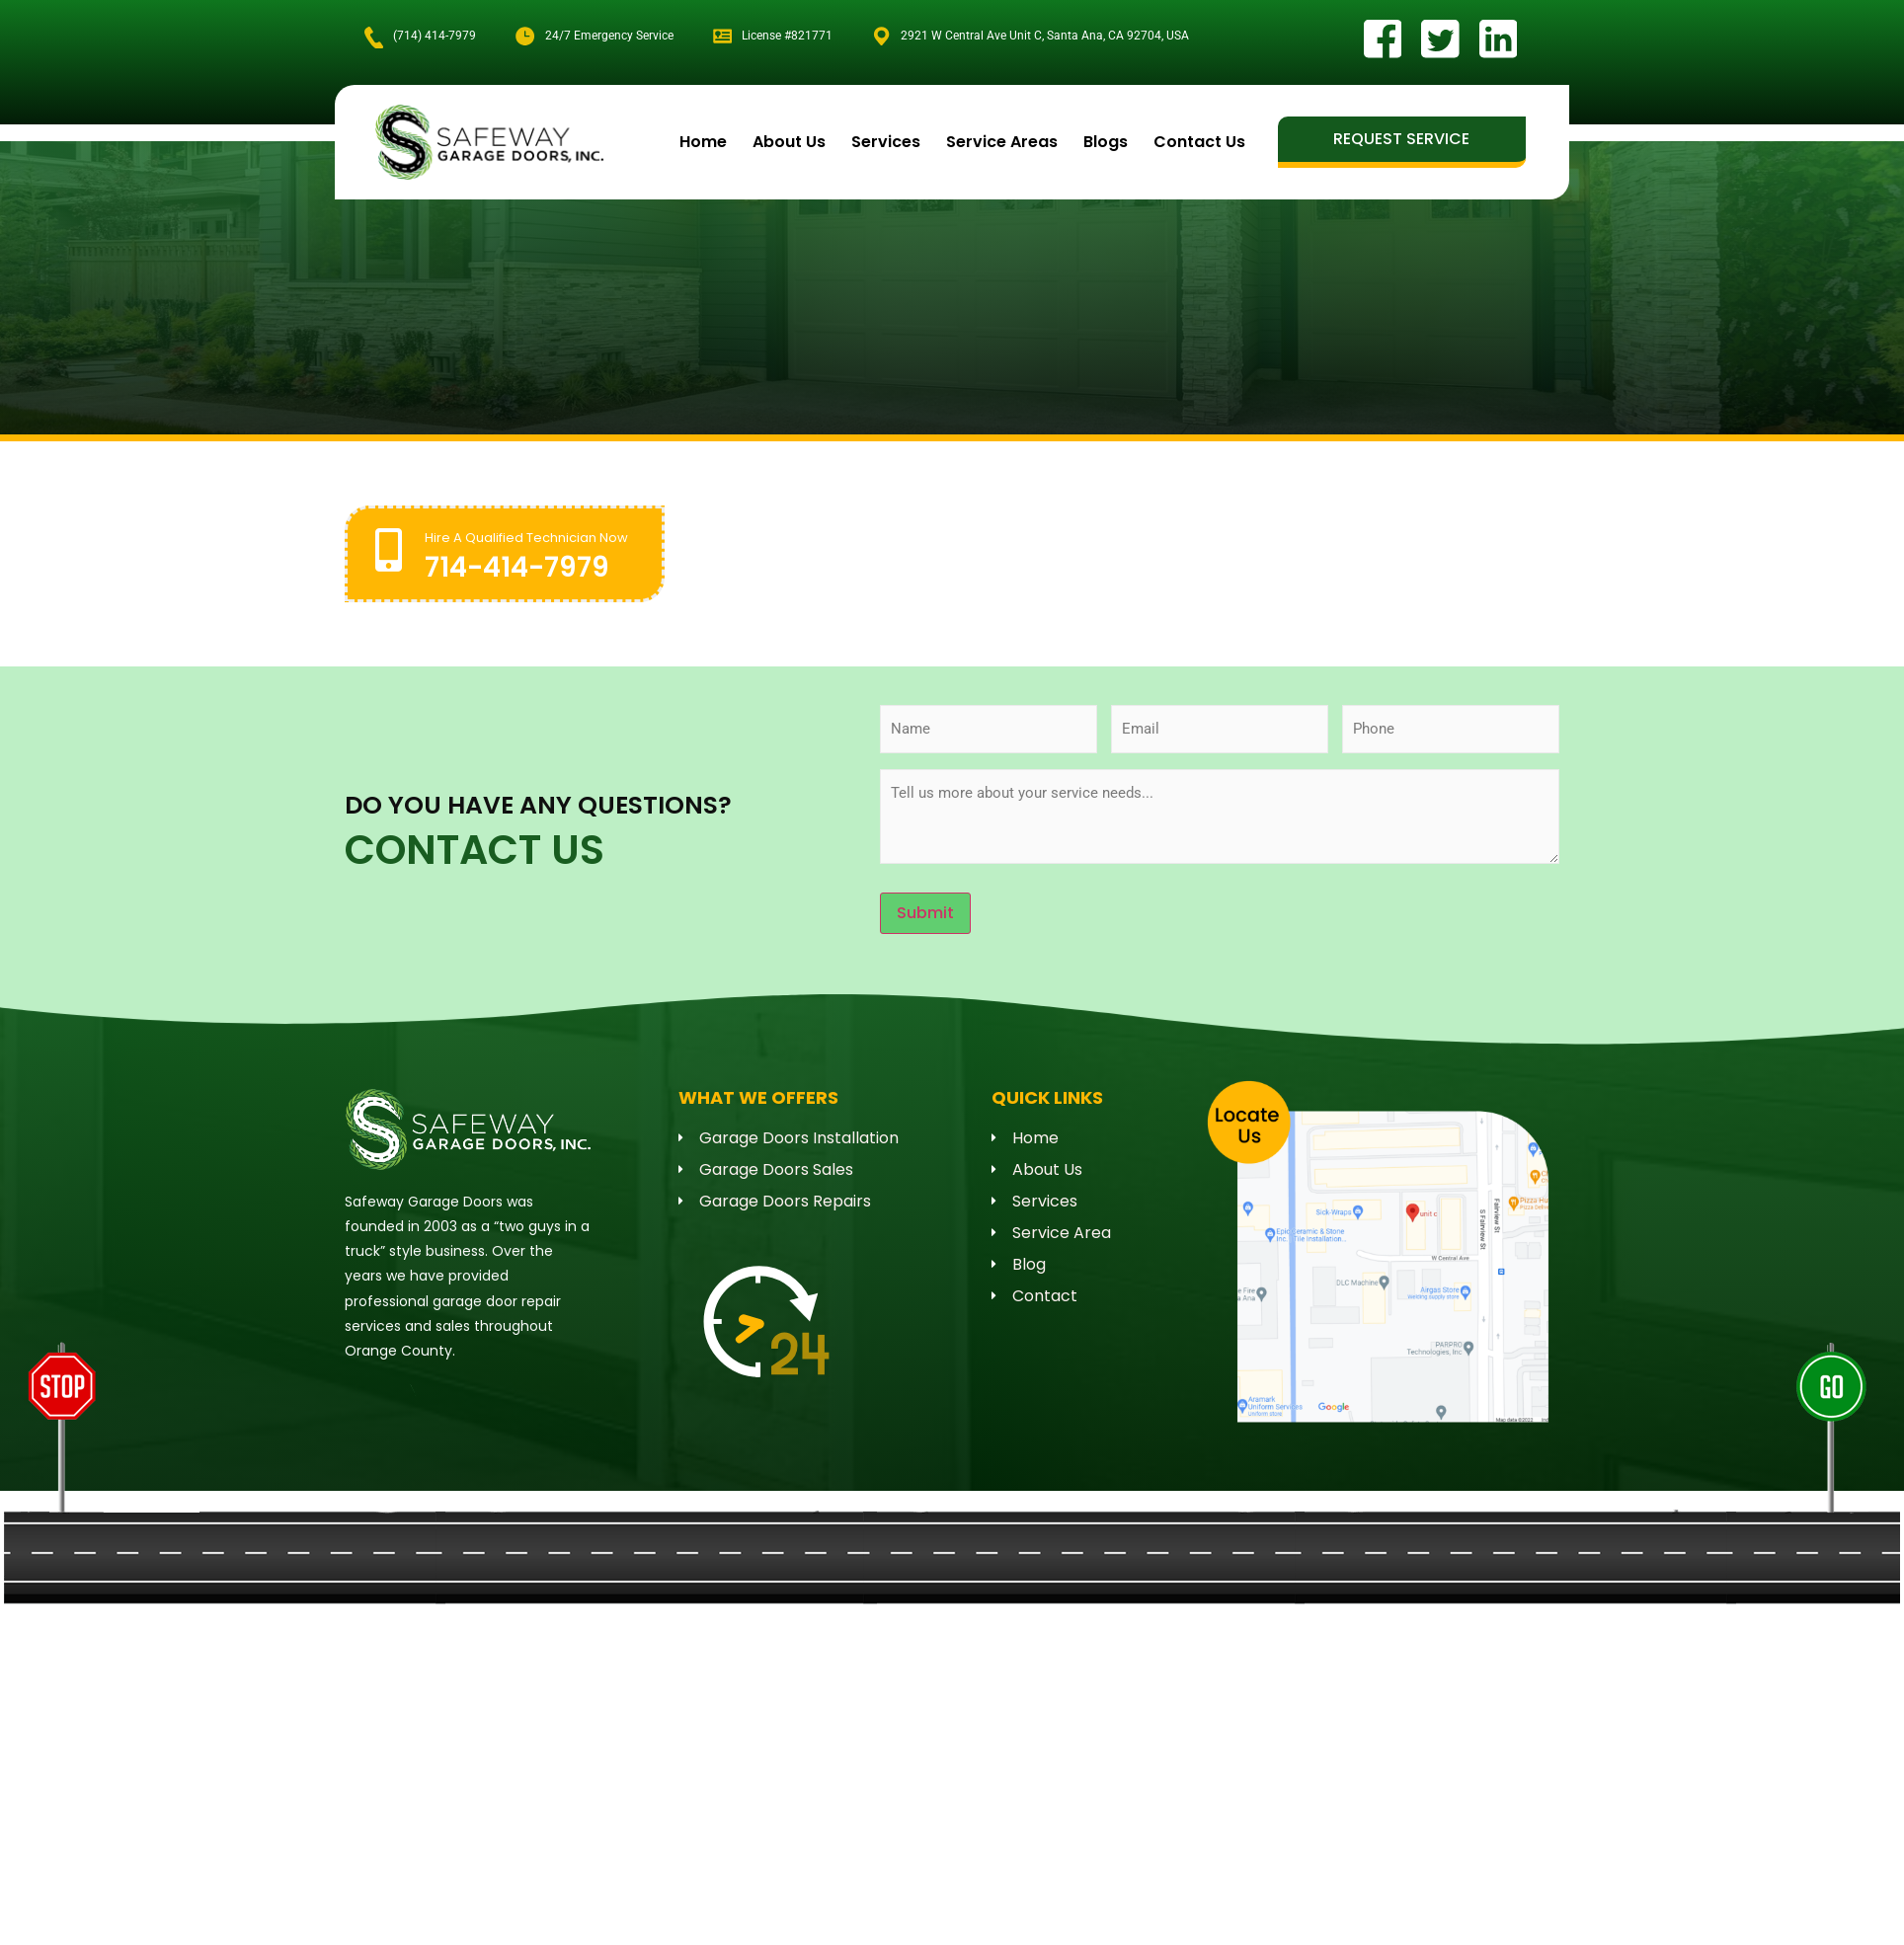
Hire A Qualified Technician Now (526, 536)
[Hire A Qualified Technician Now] (388, 548)
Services (885, 140)
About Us (789, 140)
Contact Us (1199, 140)
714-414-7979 (517, 567)
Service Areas (1002, 140)
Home (703, 140)
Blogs (1105, 140)
